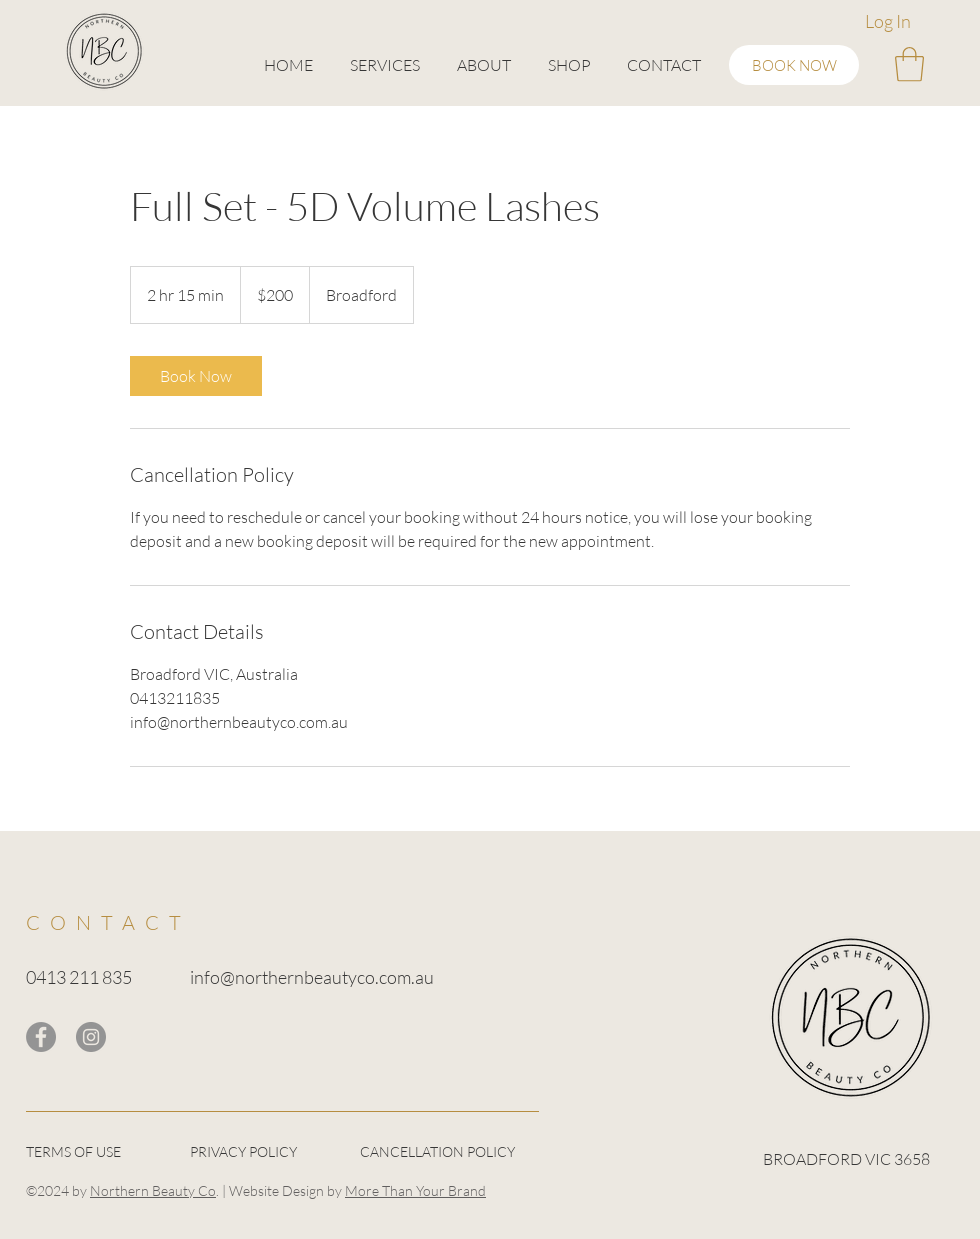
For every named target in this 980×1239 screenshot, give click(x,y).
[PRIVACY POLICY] (261, 1152)
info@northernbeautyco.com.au (312, 977)
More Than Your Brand (415, 1190)
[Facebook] (41, 1037)
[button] (384, 65)
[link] (196, 376)
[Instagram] (91, 1037)
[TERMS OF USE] (97, 1152)
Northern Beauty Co (153, 1190)
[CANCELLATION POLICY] (449, 1152)
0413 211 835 (79, 977)
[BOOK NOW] (794, 65)
